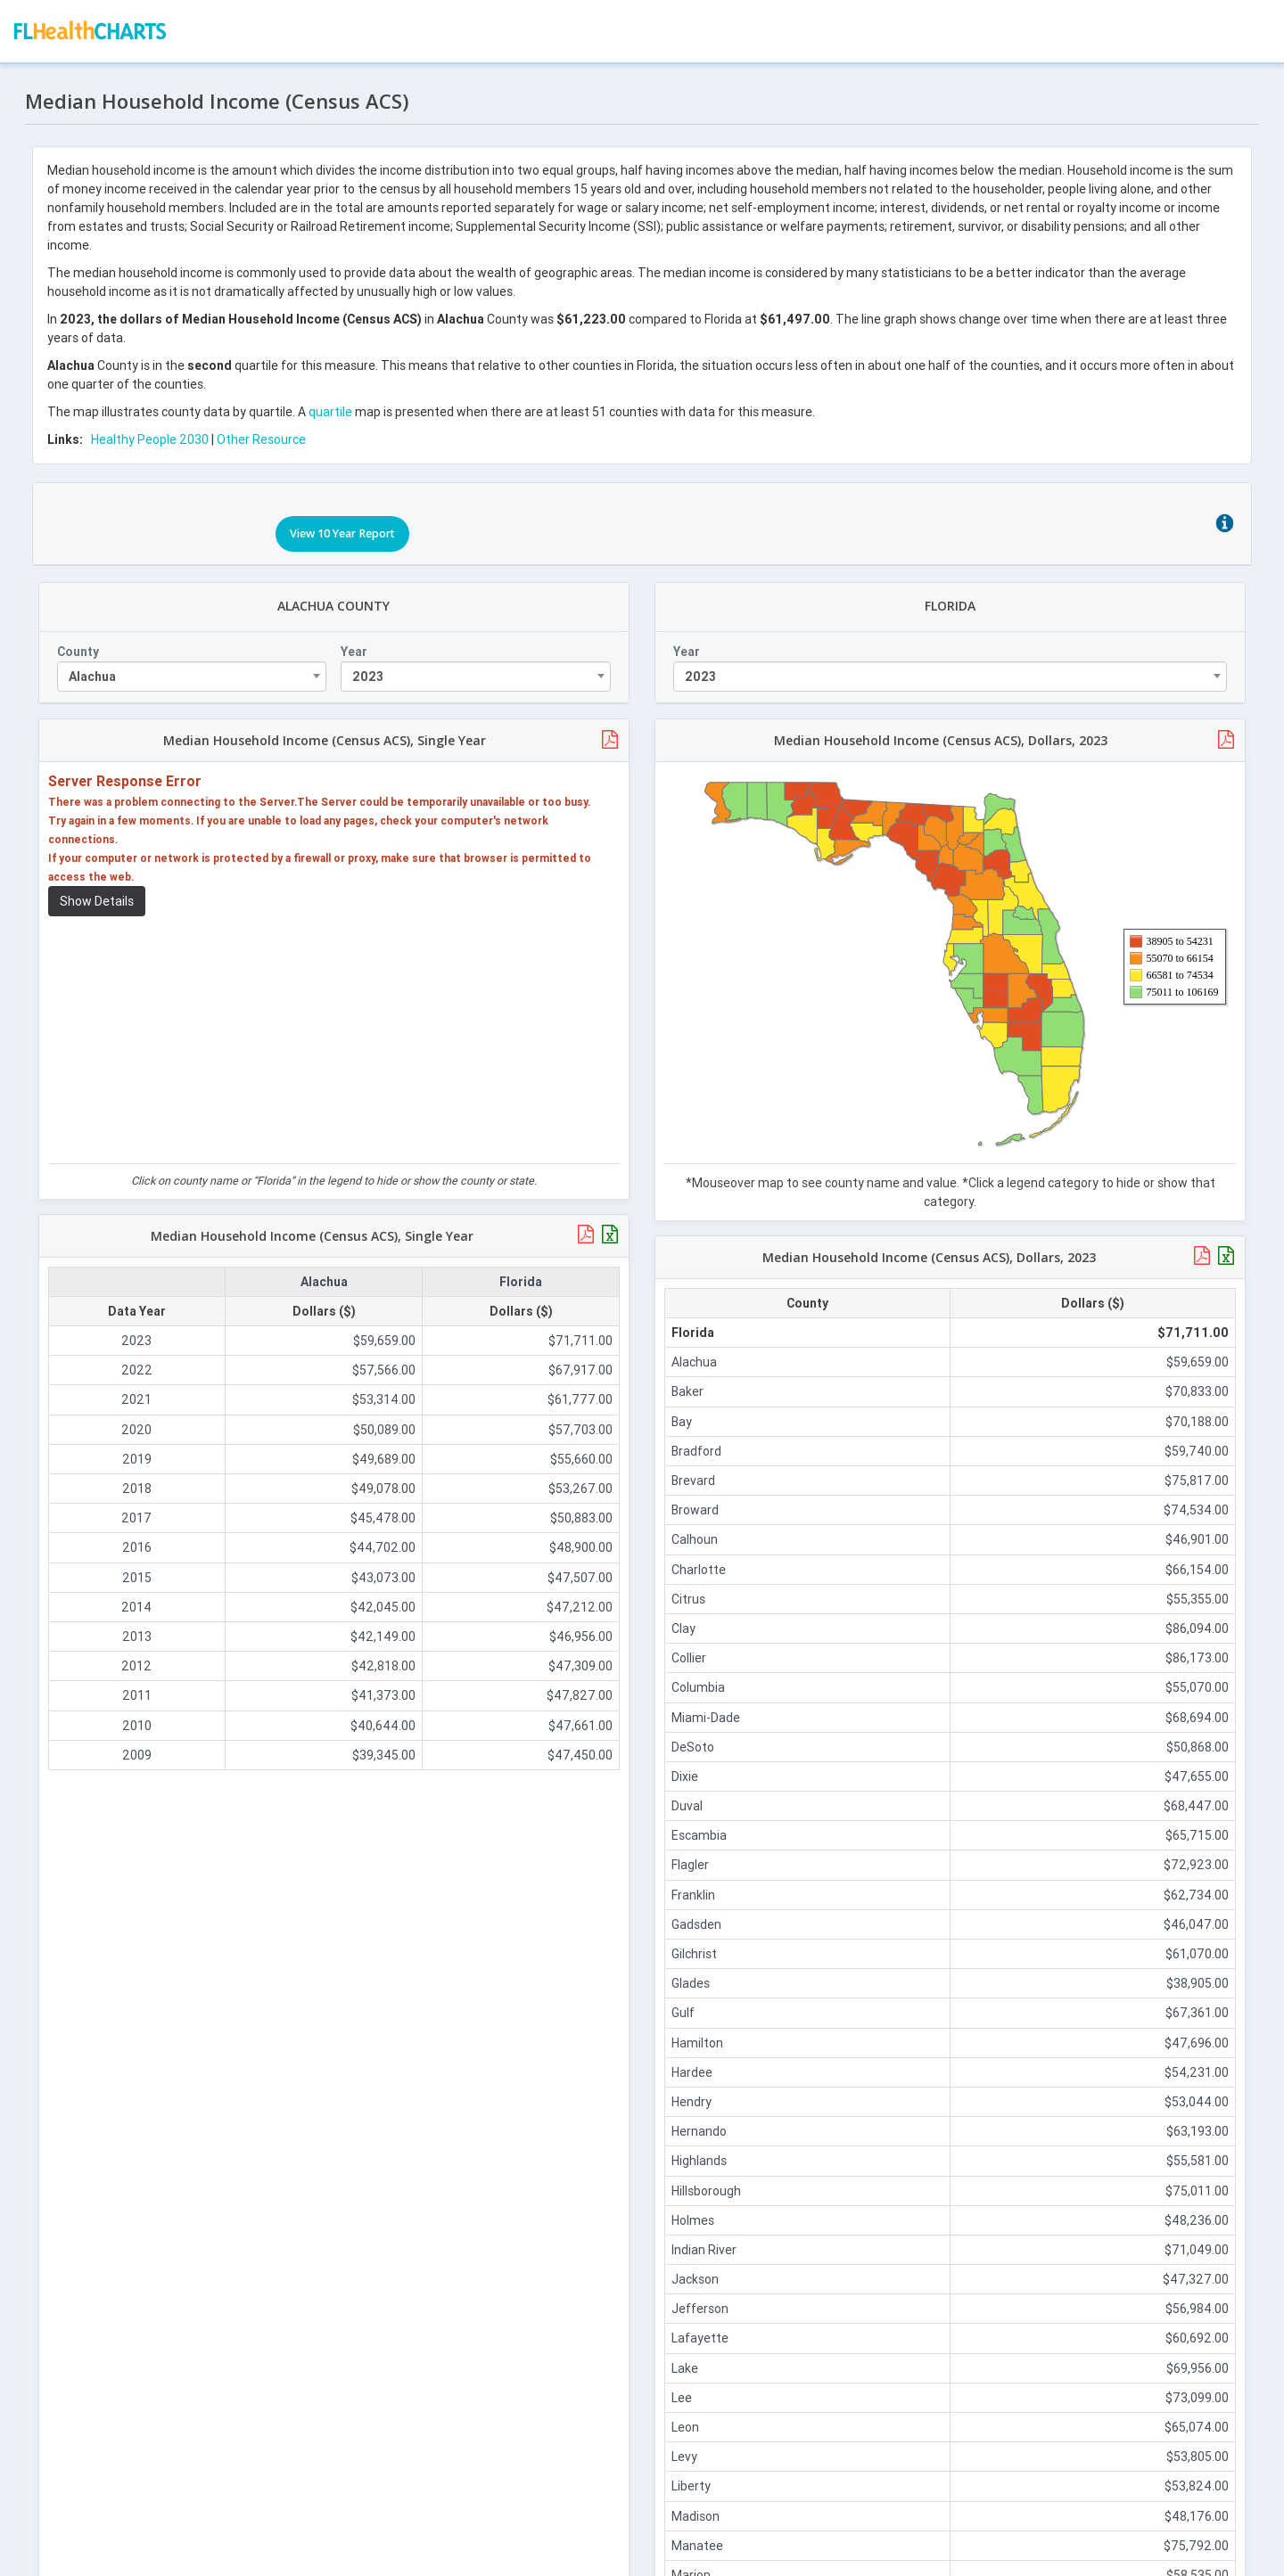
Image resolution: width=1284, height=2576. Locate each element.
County (80, 643)
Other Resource (263, 436)
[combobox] (193, 667)
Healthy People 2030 (151, 436)
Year (355, 643)
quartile (332, 408)
